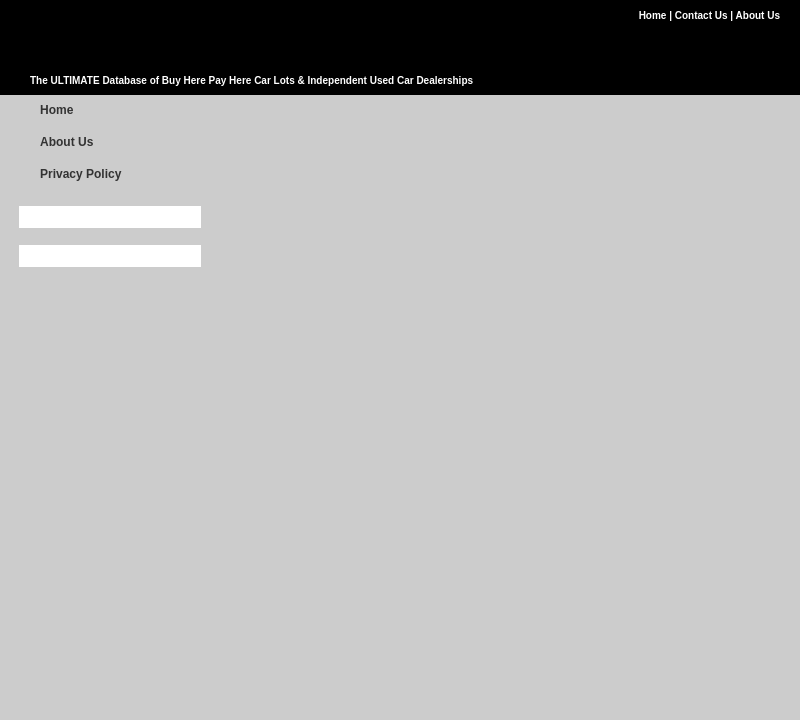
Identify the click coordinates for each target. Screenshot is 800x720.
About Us (758, 15)
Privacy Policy (80, 174)
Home (654, 15)
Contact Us (703, 15)
